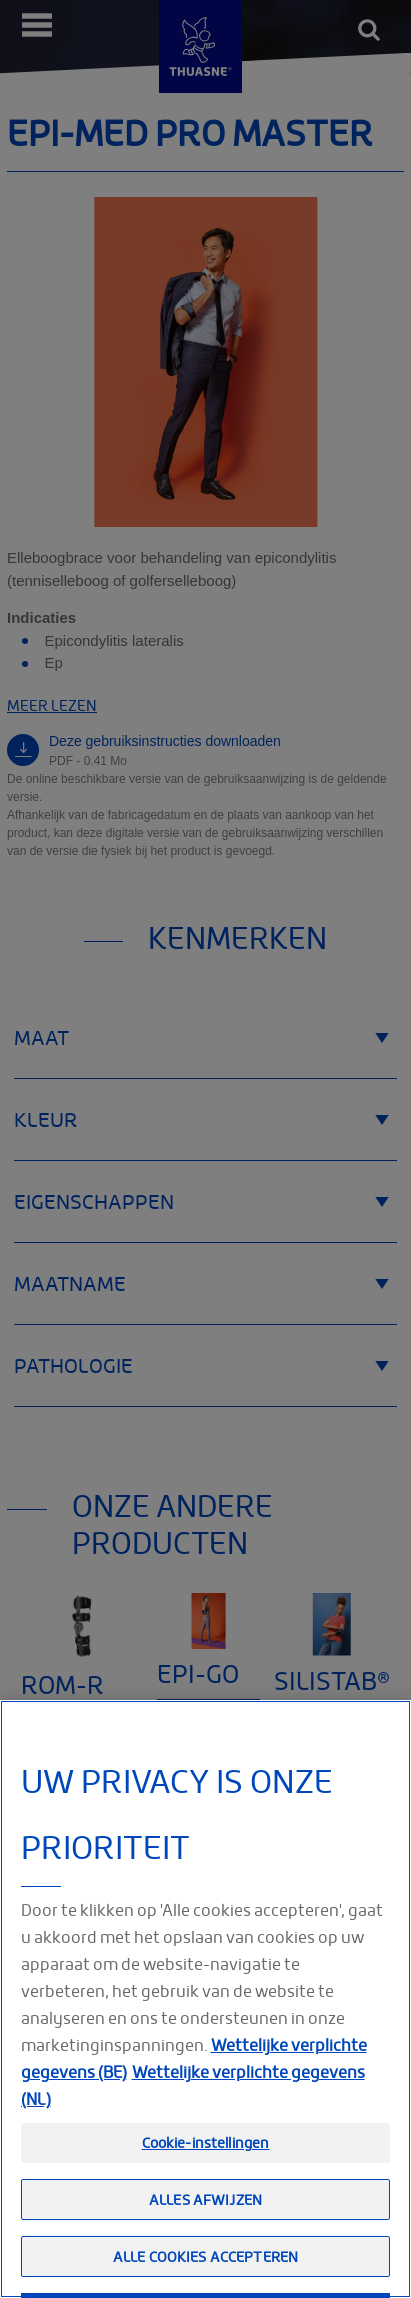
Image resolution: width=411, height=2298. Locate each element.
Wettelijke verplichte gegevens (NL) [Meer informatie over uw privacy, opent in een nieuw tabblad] (193, 2118)
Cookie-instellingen (206, 2175)
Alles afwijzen (205, 2232)
